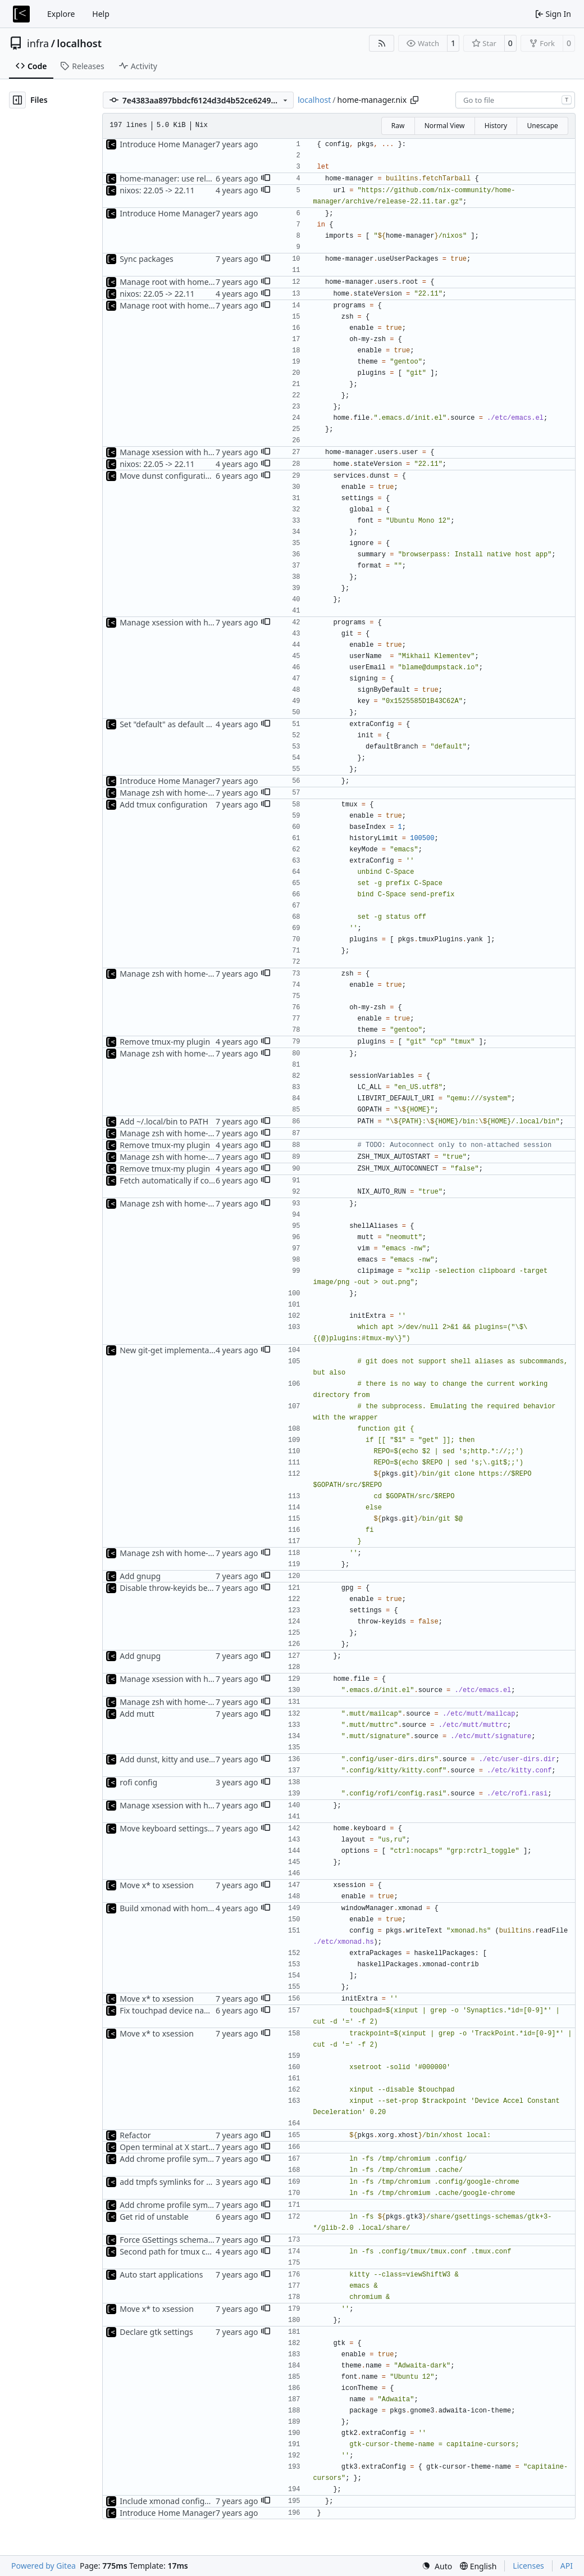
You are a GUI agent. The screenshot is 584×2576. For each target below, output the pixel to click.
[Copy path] (414, 100)
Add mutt (137, 1713)
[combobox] (515, 100)
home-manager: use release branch (185, 178)
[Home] (21, 14)
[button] (265, 178)
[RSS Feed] (382, 43)
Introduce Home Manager (168, 144)
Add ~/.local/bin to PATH (164, 1121)
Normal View (445, 125)
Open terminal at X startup (169, 2147)
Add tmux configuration (163, 804)
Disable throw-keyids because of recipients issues (210, 1587)
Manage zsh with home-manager (180, 792)
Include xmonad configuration (175, 2501)
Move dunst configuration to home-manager (202, 475)
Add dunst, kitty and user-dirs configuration (200, 1759)
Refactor (135, 2135)
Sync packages (147, 258)
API (566, 2565)
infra (38, 43)
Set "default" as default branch (176, 724)
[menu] (437, 2566)
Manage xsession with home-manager (190, 452)
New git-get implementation (171, 1350)
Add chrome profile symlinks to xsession (194, 2158)
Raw (398, 125)
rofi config (138, 1782)
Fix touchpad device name (168, 2010)
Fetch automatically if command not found (198, 1180)
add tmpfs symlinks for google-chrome (191, 2181)
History (496, 125)
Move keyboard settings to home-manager (198, 1828)
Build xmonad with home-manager (184, 1908)
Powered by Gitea (43, 2565)
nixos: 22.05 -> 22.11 (157, 190)
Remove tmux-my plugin (165, 1041)
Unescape (542, 125)
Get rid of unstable (154, 2216)
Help (101, 13)
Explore (61, 13)
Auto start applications (161, 2274)
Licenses (528, 2565)
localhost (79, 43)
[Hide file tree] (17, 100)
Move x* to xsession (157, 1885)
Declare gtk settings (156, 2331)
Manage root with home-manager (182, 281)
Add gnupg (140, 1576)
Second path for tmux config (172, 2251)
